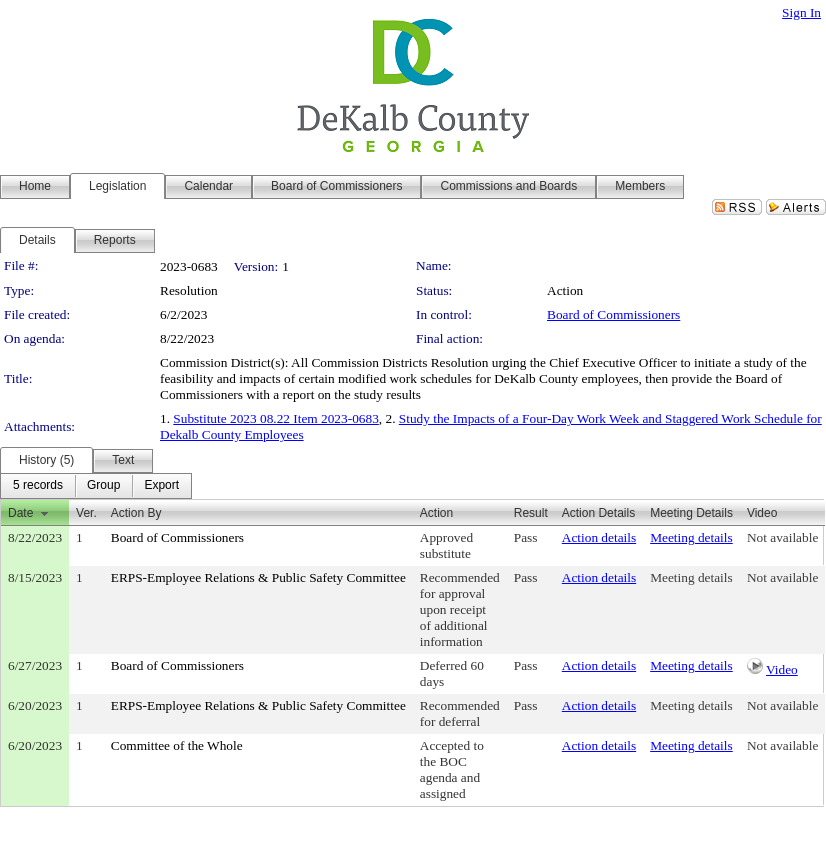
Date (20, 513)
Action (436, 513)
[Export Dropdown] (161, 486)
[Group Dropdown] (103, 486)
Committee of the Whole (177, 745)
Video (782, 669)
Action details (599, 537)
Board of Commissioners (613, 314)
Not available (782, 537)
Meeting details (691, 537)
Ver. (86, 513)
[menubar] (96, 486)
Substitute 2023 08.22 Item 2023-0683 (275, 418)
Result (531, 513)
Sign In (801, 12)
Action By (136, 513)
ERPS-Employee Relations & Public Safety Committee (258, 577)
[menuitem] (38, 486)
